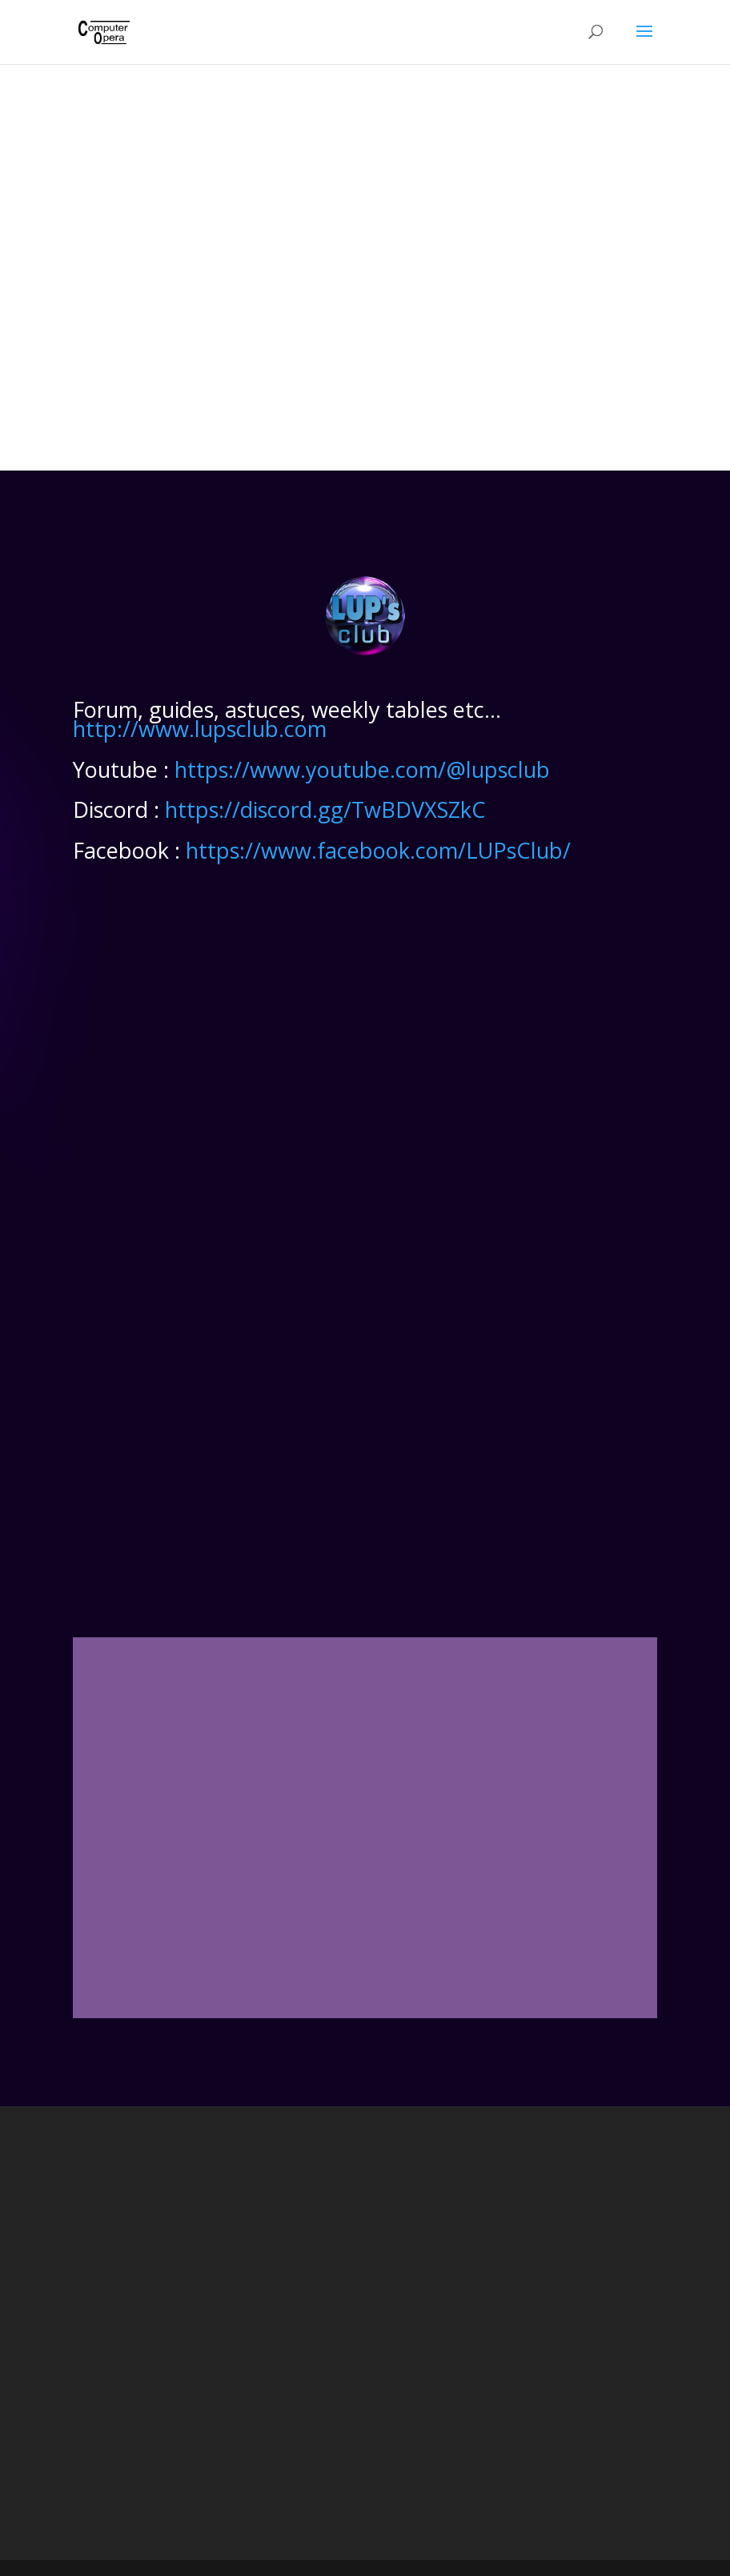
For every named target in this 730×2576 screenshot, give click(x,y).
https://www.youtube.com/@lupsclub (362, 769)
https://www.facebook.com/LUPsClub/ (378, 850)
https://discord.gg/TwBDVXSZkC (325, 809)
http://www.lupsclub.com (200, 728)
